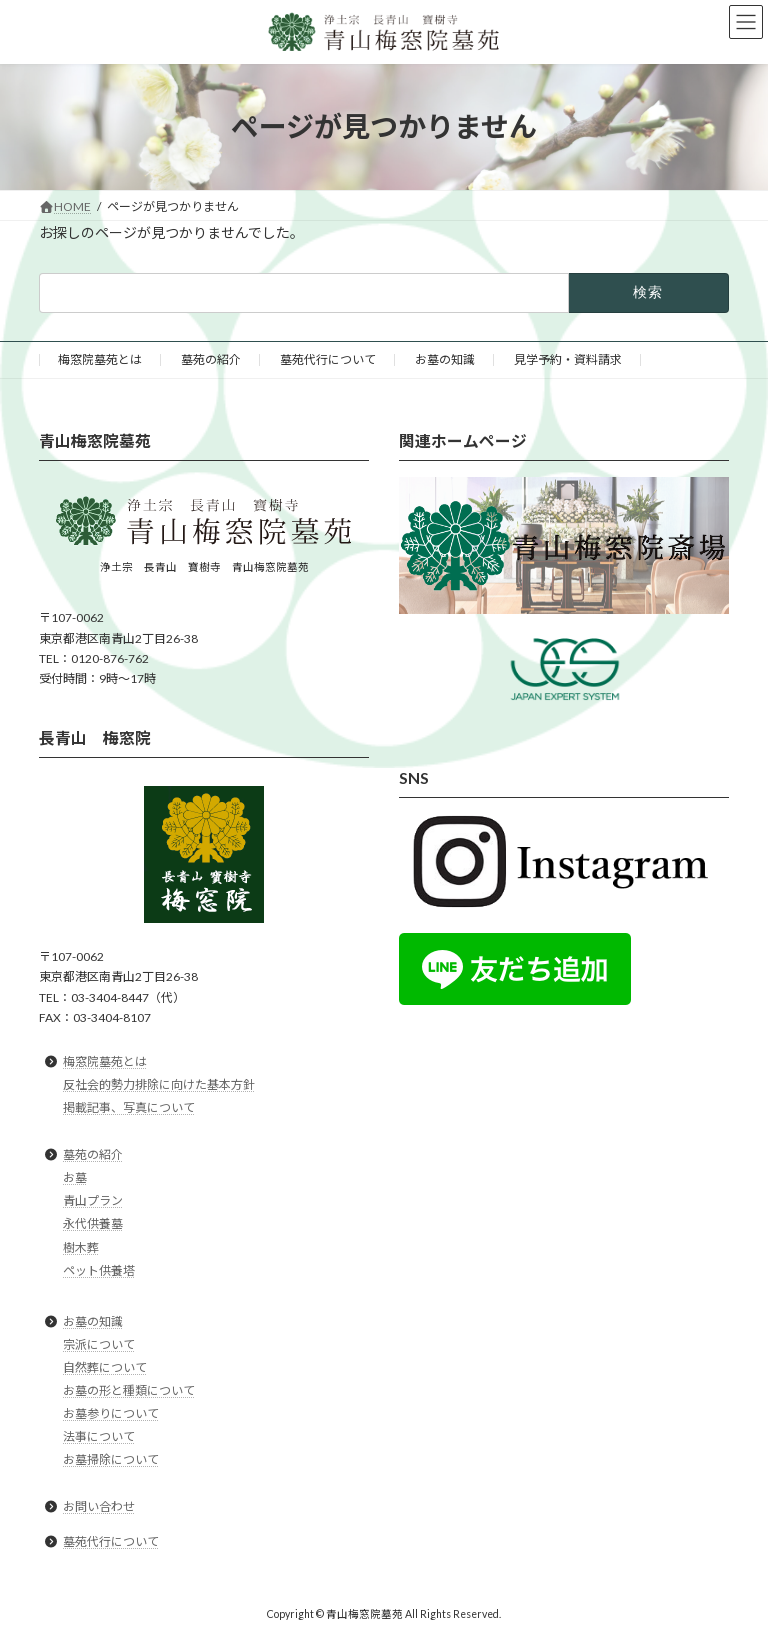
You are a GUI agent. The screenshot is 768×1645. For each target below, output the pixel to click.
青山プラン (93, 1201)
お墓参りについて (111, 1413)
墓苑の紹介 (211, 359)
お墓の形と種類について (129, 1390)
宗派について (99, 1344)
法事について (99, 1436)
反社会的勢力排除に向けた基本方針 (159, 1084)
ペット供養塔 (99, 1270)
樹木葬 (81, 1247)
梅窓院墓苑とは (100, 359)
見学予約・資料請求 (568, 359)
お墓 (75, 1177)
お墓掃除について (111, 1459)
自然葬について (105, 1367)
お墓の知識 (445, 359)
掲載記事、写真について (129, 1107)
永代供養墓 (93, 1224)
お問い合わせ (99, 1507)
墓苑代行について (328, 359)
